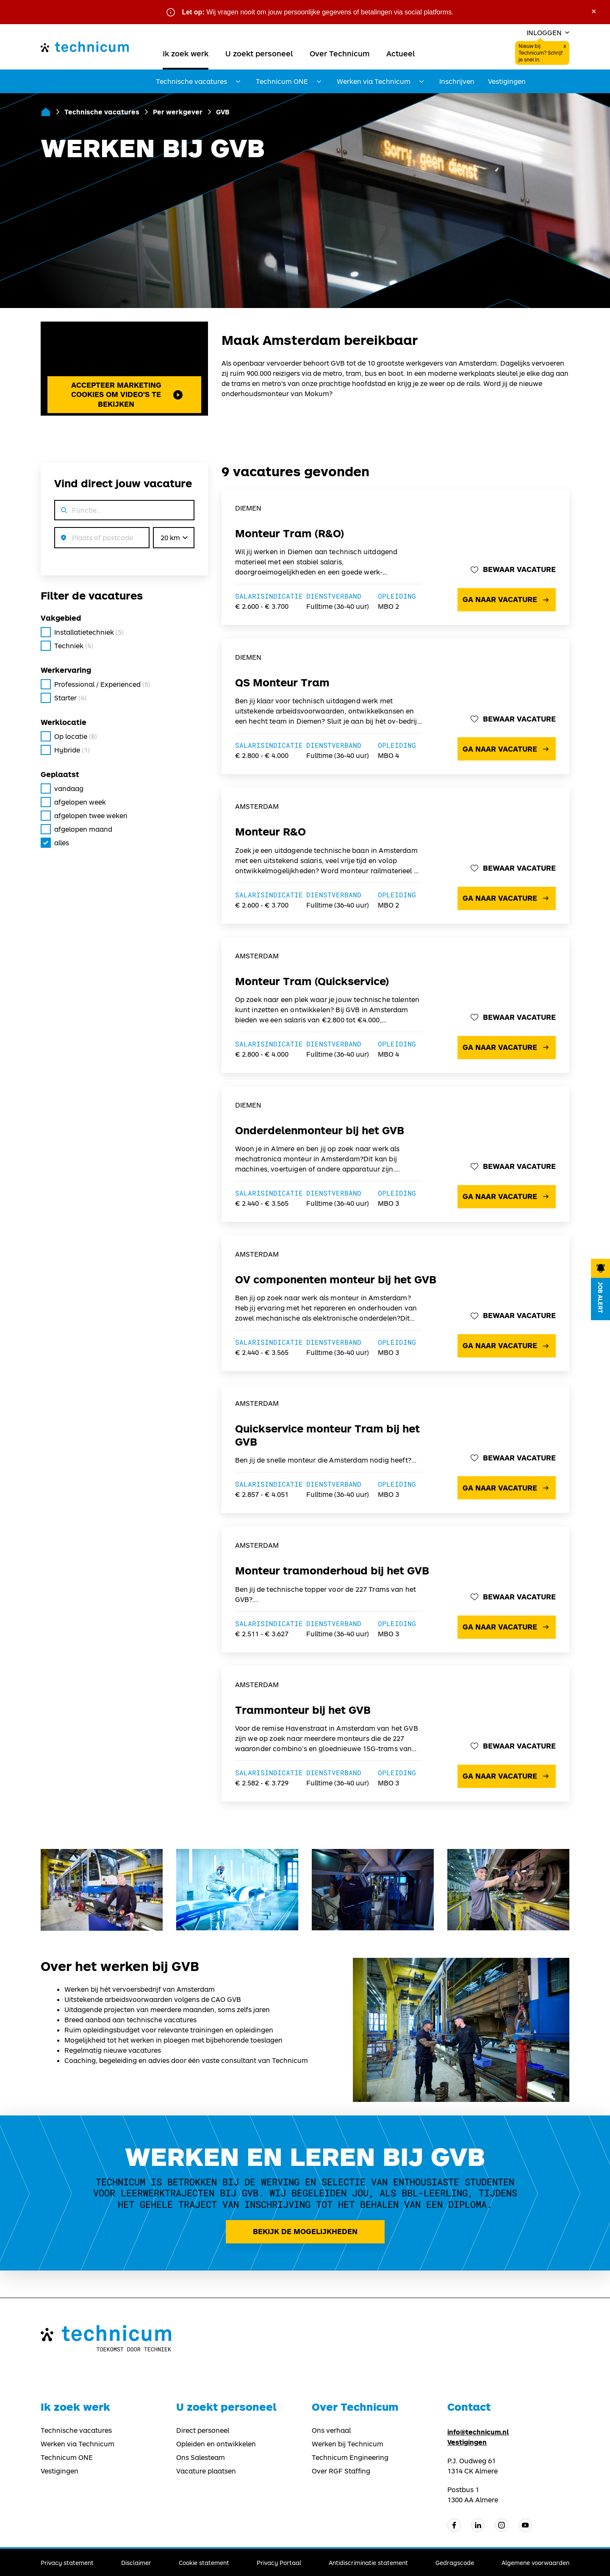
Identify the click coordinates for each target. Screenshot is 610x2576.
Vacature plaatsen (206, 2471)
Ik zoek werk (185, 53)
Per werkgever (177, 112)
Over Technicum (339, 53)
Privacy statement (67, 2562)
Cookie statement (204, 2562)
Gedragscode (454, 2562)
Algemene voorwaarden (535, 2562)
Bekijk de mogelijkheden (305, 2231)
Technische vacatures (101, 112)
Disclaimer (136, 2562)
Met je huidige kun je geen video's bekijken (124, 364)
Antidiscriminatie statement (368, 2562)
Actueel (400, 53)
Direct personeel (202, 2430)
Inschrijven (456, 81)
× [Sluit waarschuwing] (593, 11)
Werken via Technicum (77, 2444)
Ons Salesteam (200, 2457)
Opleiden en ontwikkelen (216, 2444)
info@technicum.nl (478, 2432)
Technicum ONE (67, 2457)
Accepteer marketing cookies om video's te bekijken (127, 394)
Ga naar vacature (507, 600)
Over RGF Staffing (341, 2471)
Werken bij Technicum (347, 2444)
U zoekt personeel (259, 53)
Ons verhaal (331, 2430)
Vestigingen (507, 81)
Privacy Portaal (279, 2562)
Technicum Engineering (350, 2457)
